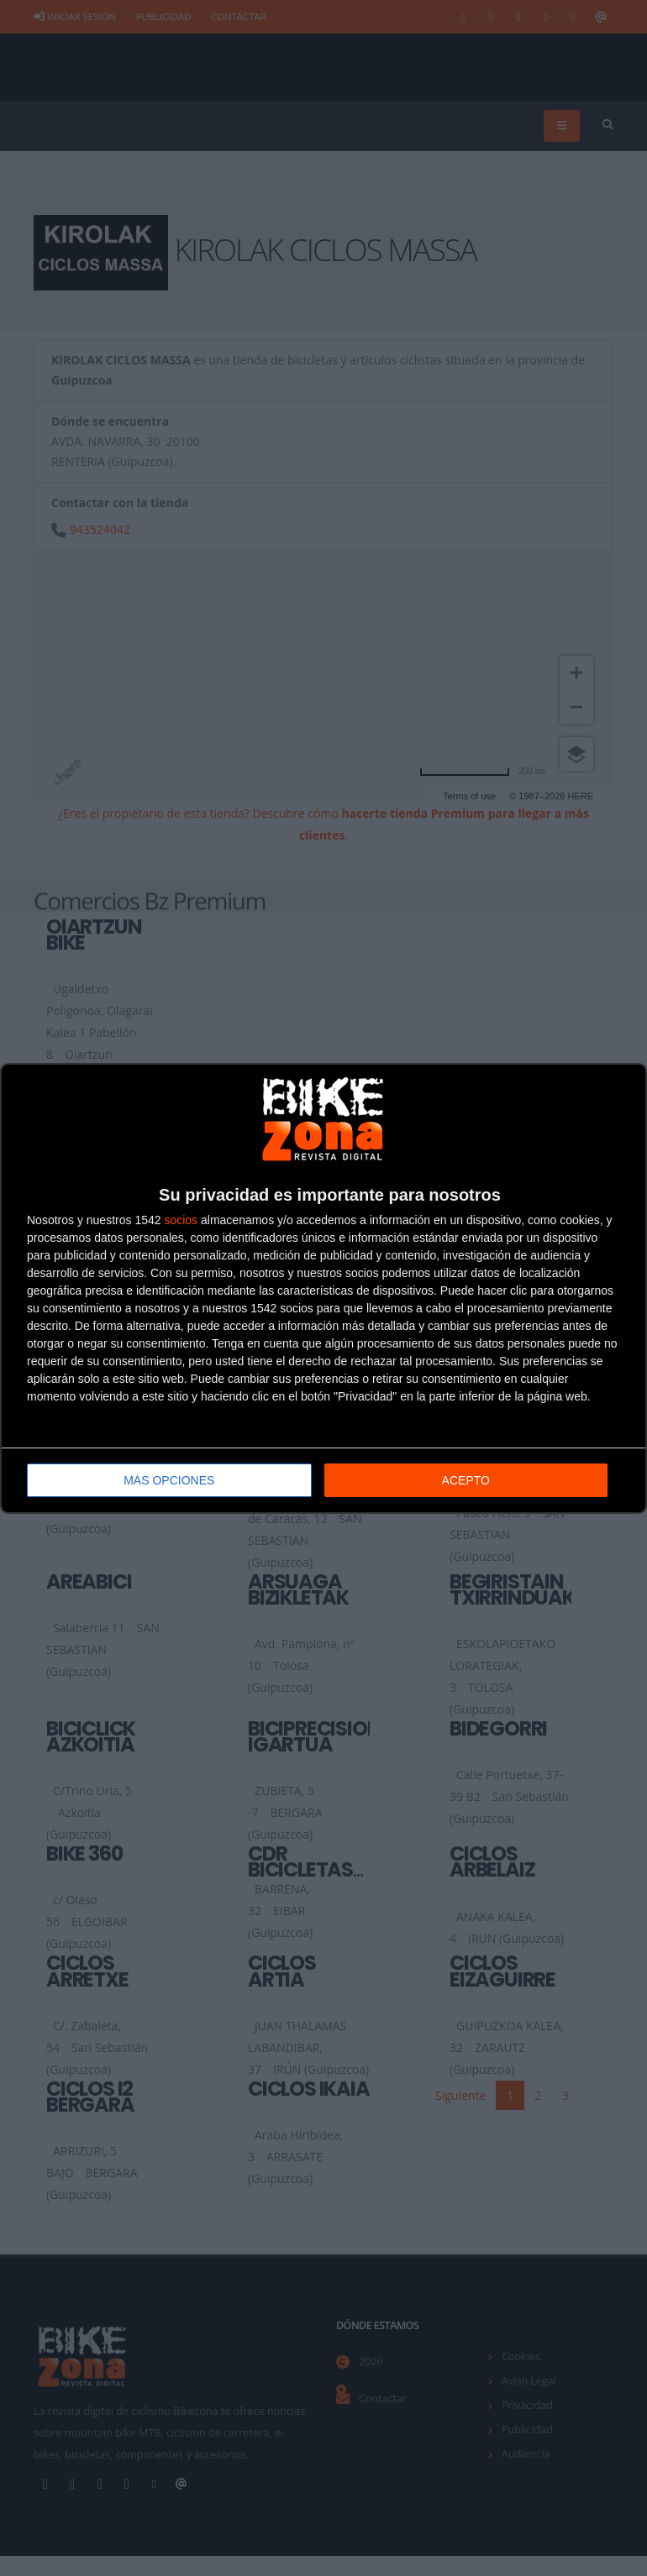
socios (180, 1220)
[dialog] (323, 1288)
